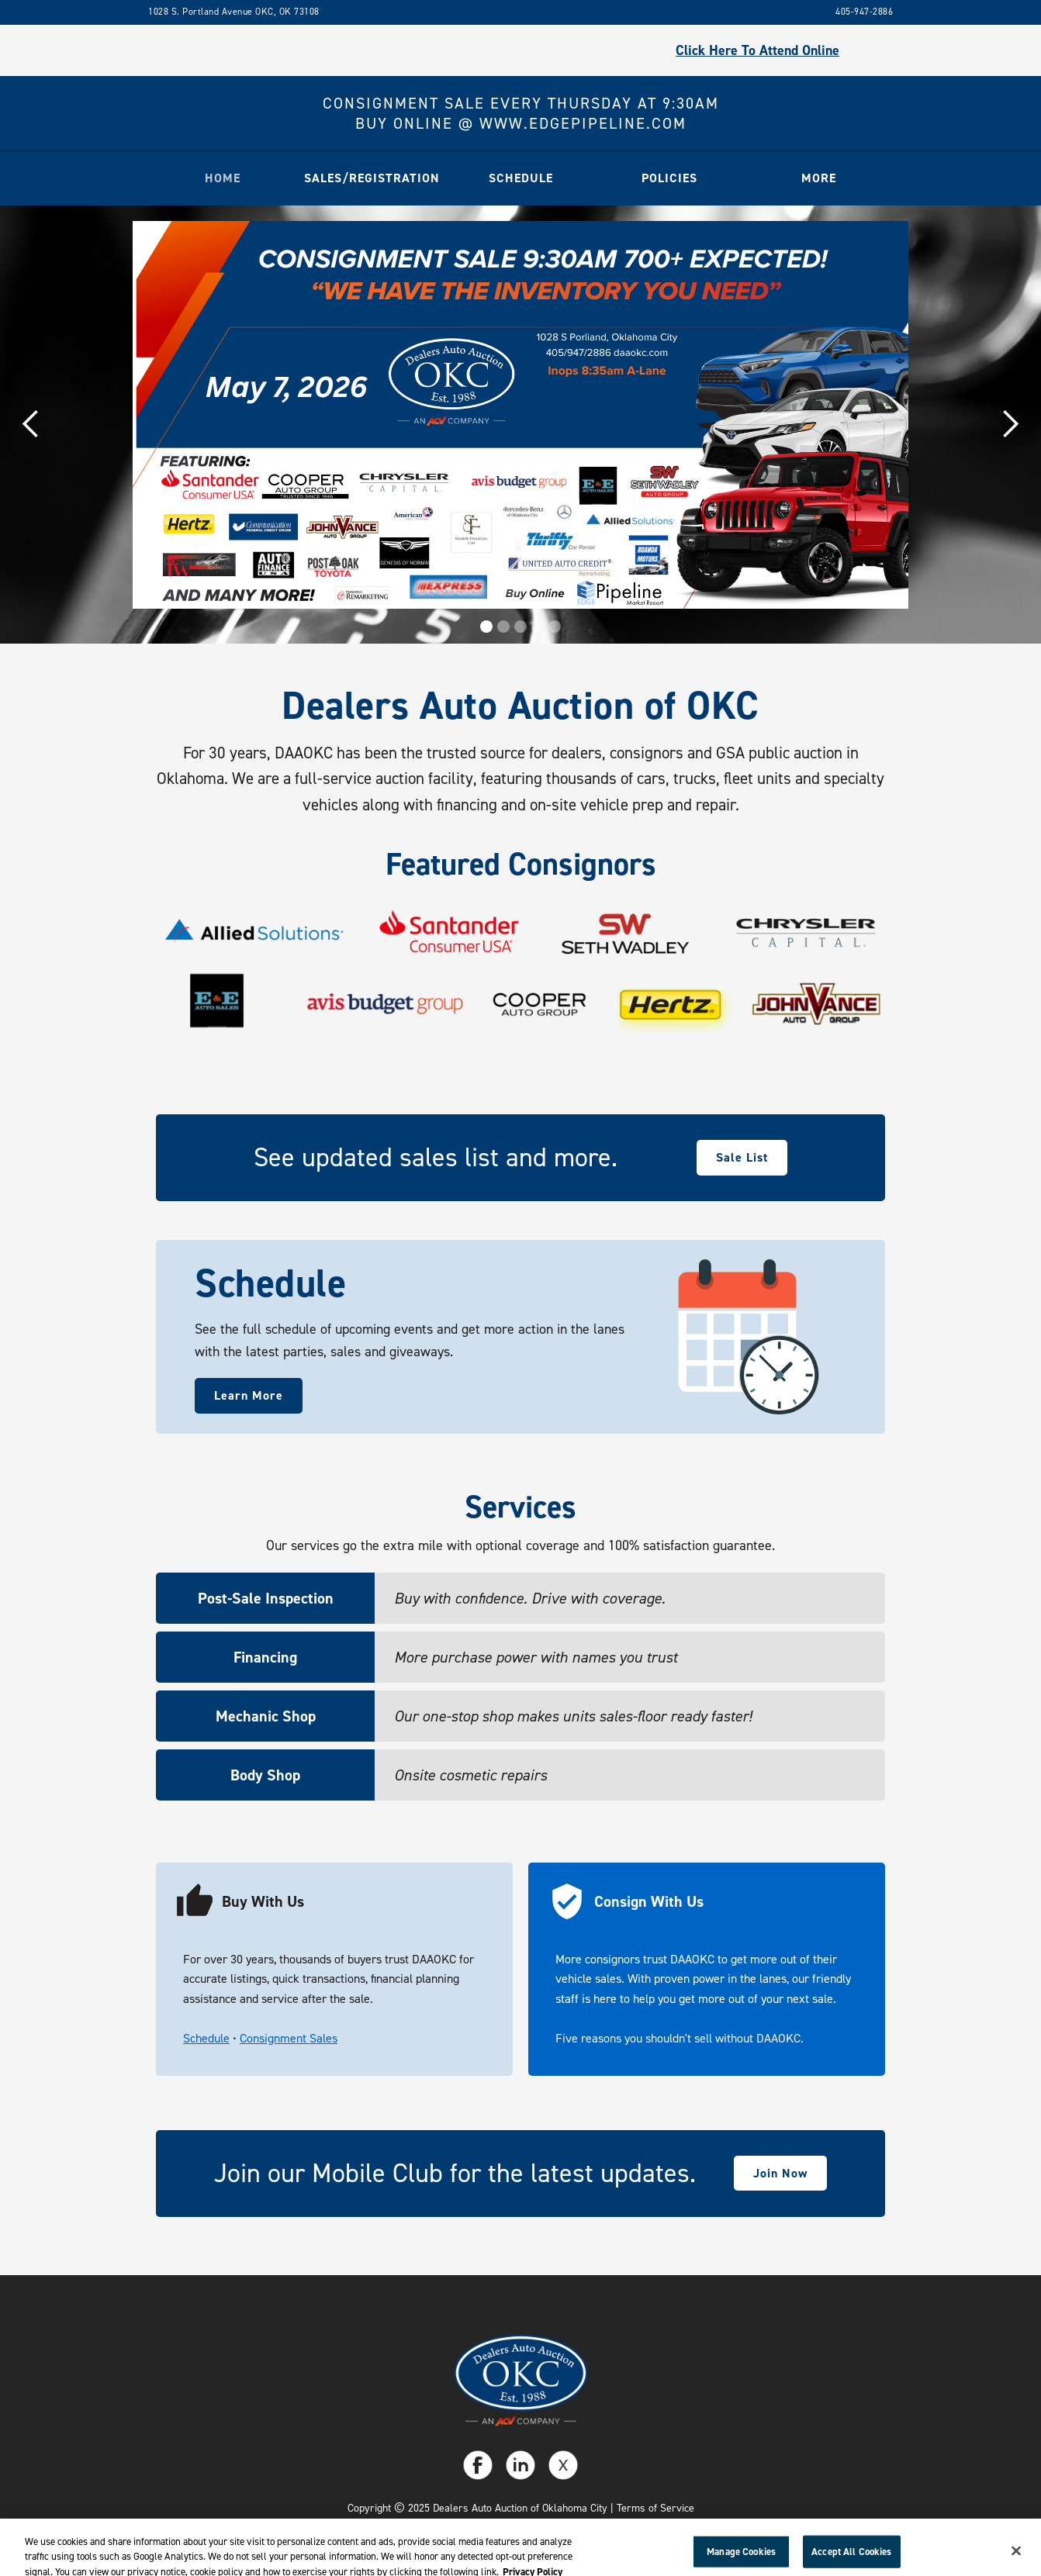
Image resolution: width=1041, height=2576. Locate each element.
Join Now (780, 2173)
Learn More (248, 1395)
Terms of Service (655, 2508)
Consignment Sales (288, 2038)
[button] (371, 178)
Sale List (742, 1157)
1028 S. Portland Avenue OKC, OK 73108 (234, 11)
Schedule (206, 2038)
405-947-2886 (864, 11)
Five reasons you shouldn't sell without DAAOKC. (679, 2038)
